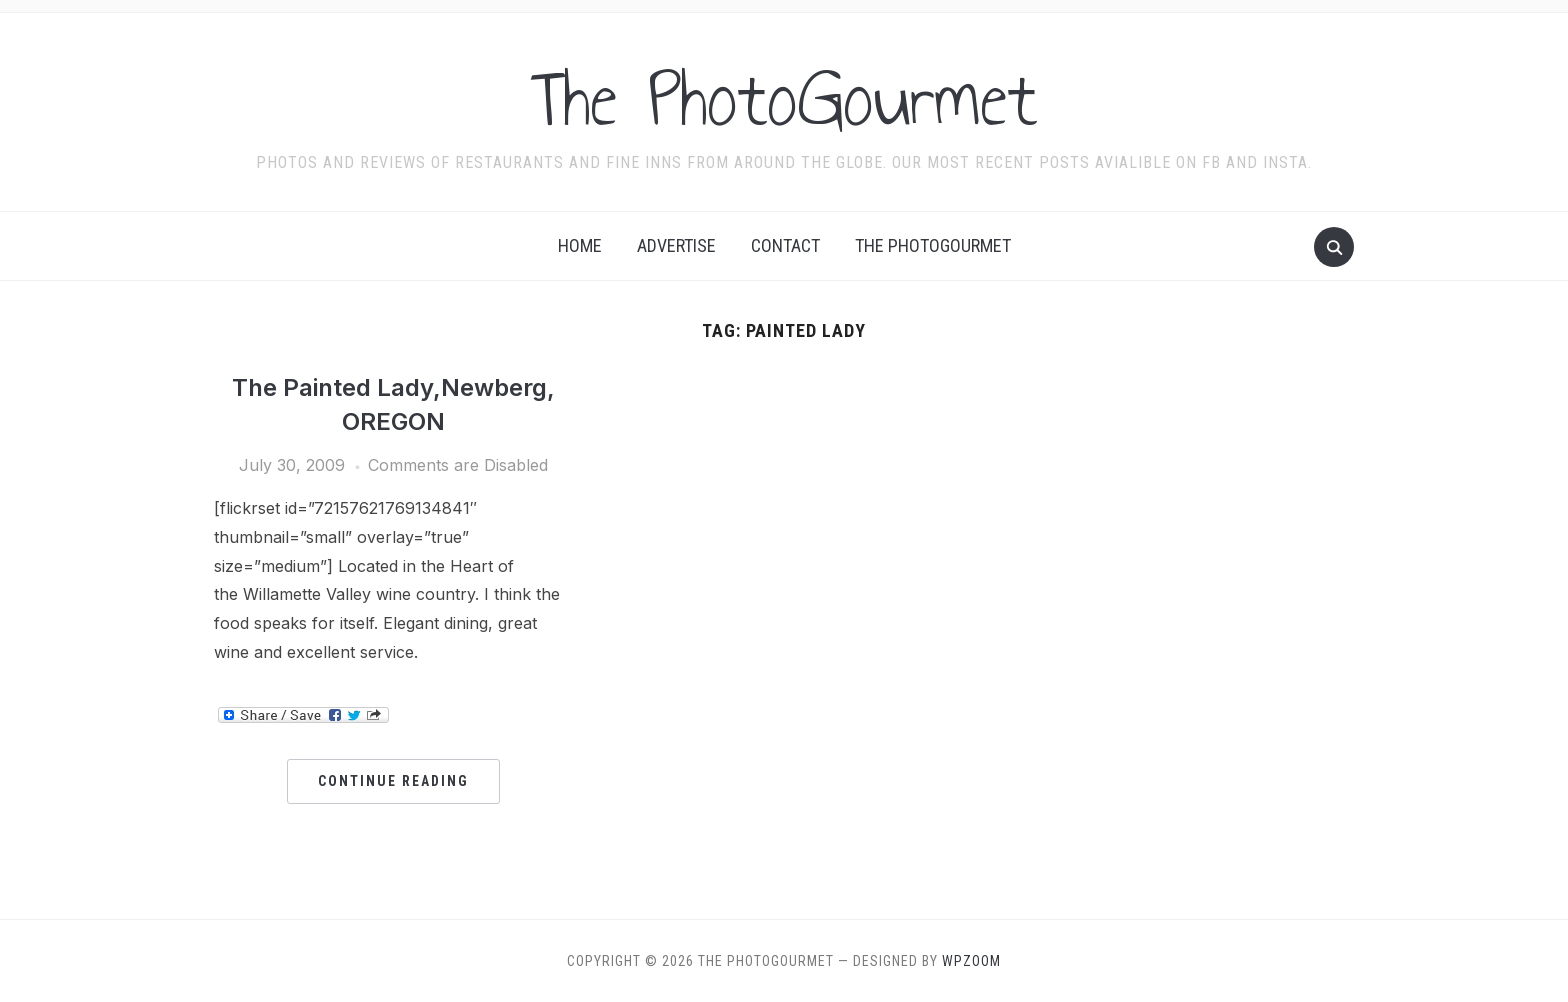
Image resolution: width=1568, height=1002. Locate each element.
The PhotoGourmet (784, 99)
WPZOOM (971, 961)
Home (580, 245)
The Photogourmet (933, 245)
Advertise (676, 245)
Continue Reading (393, 781)
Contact (785, 245)
